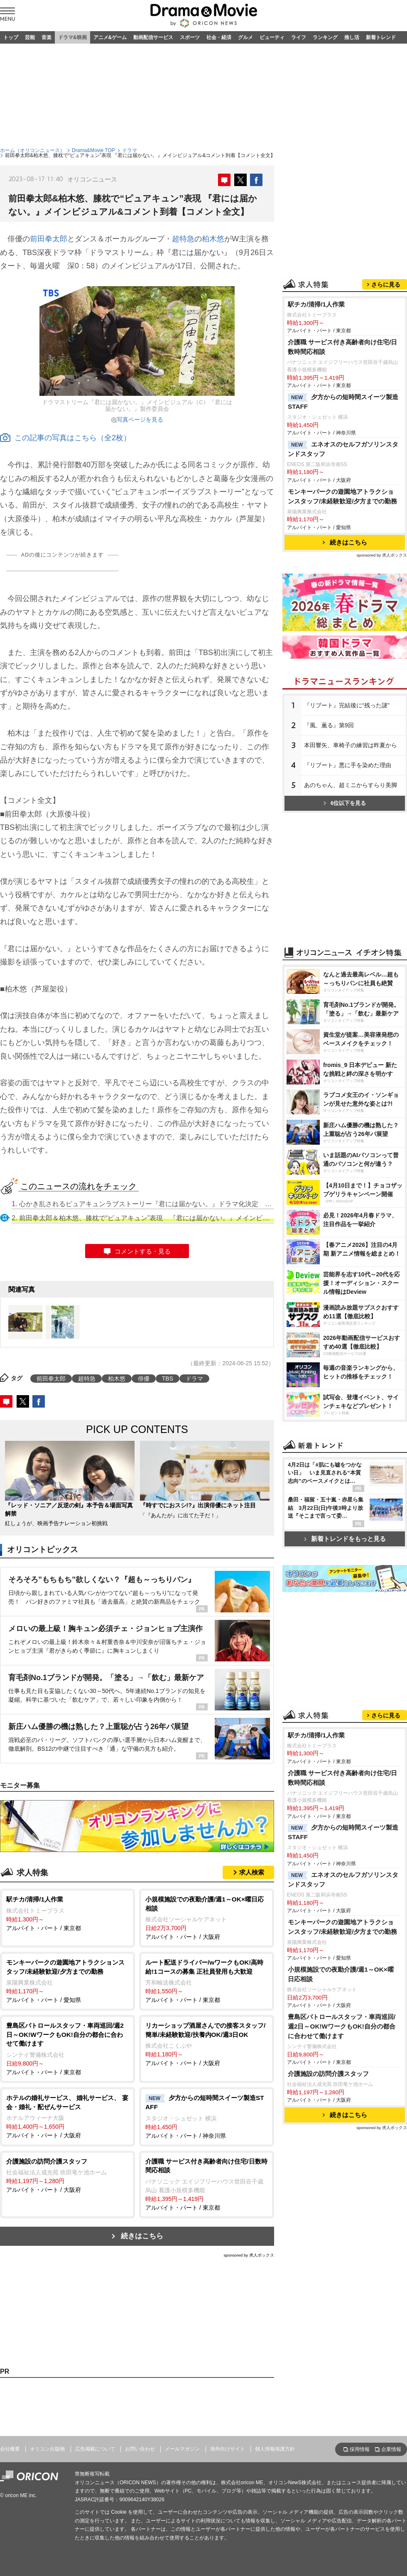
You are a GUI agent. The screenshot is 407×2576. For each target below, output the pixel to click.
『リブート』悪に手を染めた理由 (347, 765)
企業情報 (391, 2449)
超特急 (183, 239)
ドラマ (129, 150)
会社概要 (10, 2449)
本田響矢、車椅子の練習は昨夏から (350, 745)
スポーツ (190, 37)
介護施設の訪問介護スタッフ (328, 2073)
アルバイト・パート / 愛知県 (67, 1980)
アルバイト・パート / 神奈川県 (206, 2116)
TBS (167, 1378)
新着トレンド (381, 37)
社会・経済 (218, 37)
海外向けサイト (227, 2449)
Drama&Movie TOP (93, 150)
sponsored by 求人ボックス (248, 2255)
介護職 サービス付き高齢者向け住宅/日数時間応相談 (342, 347)
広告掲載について (95, 2449)
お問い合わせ (140, 2449)
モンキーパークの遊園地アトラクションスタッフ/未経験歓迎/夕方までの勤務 (342, 496)
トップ (10, 37)
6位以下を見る (345, 803)
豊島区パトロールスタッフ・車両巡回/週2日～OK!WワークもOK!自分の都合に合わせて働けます (341, 2026)
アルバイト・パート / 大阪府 (206, 1917)
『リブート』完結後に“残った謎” (346, 705)
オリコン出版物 (47, 2449)
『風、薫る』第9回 (329, 725)
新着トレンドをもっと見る (345, 1538)
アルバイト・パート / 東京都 (67, 1913)
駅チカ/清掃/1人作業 (316, 304)
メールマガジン (182, 2449)
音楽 (46, 37)
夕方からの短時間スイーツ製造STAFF (343, 401)
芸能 (30, 37)
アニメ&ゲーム (110, 37)
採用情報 (360, 2449)
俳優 (144, 1378)
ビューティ (272, 37)
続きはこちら (142, 2236)
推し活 (351, 37)
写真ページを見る (140, 419)
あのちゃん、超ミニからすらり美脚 (350, 785)
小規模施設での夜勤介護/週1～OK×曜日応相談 (341, 1974)
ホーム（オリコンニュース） (32, 150)
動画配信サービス (153, 37)
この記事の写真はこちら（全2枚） (65, 438)
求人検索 (251, 1872)
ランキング (325, 37)
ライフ (298, 37)
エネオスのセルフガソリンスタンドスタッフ (343, 449)
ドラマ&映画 (72, 37)
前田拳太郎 (48, 239)
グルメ (245, 37)
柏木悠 (213, 239)
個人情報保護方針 (275, 2449)
